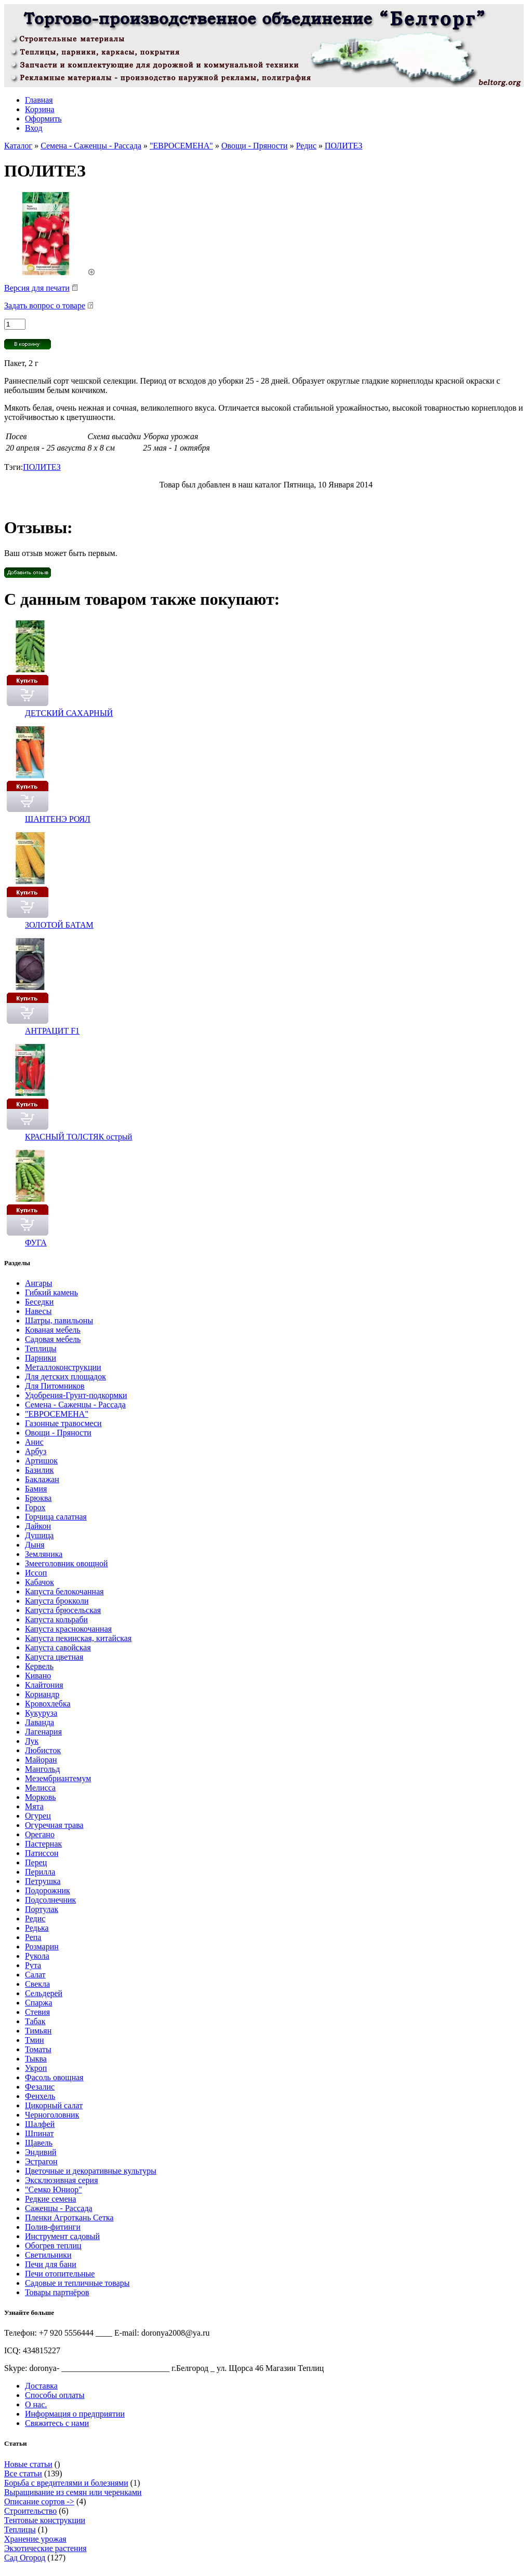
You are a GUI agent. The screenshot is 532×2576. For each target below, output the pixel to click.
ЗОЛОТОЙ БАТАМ (59, 924)
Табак (35, 2021)
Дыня (35, 1544)
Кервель (39, 1666)
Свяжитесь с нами (57, 2423)
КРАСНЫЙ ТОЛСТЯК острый (78, 1136)
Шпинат (39, 2133)
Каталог (18, 145)
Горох (35, 1507)
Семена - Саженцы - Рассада (91, 145)
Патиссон (42, 1853)
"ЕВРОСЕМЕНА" (181, 145)
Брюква (38, 1498)
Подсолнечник (50, 1899)
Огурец (38, 1815)
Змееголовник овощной (66, 1563)
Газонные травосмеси (63, 1423)
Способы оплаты (55, 2395)
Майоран (41, 1759)
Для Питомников (55, 1385)
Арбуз (35, 1451)
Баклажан (42, 1479)
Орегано (40, 1834)
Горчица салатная (56, 1516)
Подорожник (47, 1890)
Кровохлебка (48, 1703)
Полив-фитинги (53, 2226)
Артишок (41, 1460)
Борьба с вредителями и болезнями (66, 2482)
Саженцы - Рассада (58, 2208)
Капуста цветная (54, 1656)
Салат (35, 1974)
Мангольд (42, 1769)
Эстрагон (41, 2161)
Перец (36, 1862)
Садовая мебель (53, 1339)
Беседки (39, 1301)
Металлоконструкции (63, 1367)
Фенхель (40, 2096)
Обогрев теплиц (53, 2245)
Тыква (36, 2058)
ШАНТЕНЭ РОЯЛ (57, 819)
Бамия (36, 1488)
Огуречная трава (54, 1825)
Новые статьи (28, 2464)
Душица (39, 1535)
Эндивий (41, 2152)
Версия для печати (37, 287)
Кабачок (39, 1582)
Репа (33, 1937)
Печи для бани (50, 2264)
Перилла (40, 1871)
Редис (306, 145)
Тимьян (38, 2030)
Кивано (38, 1675)
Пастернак (43, 1843)
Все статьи (23, 2473)
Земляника (43, 1554)
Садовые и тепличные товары (77, 2283)
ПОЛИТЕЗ (343, 145)
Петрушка (43, 1881)
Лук (31, 1741)
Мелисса (40, 1787)
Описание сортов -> (39, 2501)
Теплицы (41, 1348)
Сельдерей (43, 1993)
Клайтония (44, 1684)
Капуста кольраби (56, 1619)
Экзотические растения (45, 2548)
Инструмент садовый (62, 2236)
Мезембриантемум (58, 1778)
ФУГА (36, 1242)
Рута (33, 1965)
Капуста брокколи (57, 1600)
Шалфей (40, 2124)
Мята (34, 1806)
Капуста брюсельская (63, 1610)
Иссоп (36, 1572)
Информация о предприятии (75, 2413)
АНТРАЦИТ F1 (52, 1030)
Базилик (39, 1470)
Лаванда (39, 1722)
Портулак (41, 1909)
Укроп (36, 2068)
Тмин (34, 2040)
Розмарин (42, 1946)
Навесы (38, 1311)
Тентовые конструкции (44, 2520)
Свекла (37, 1984)
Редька (37, 1927)
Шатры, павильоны (59, 1320)
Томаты (38, 2049)
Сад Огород (24, 2557)
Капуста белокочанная (64, 1591)
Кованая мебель (53, 1329)
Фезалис (40, 2086)
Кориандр (42, 1694)
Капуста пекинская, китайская (78, 1638)
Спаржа (38, 2002)
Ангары (38, 1283)
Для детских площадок (65, 1376)
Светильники (48, 2254)
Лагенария (43, 1731)
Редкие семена (50, 2198)
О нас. (36, 2404)
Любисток (43, 1750)
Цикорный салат (54, 2105)
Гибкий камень (51, 1292)
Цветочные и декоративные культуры (90, 2170)
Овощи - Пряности (254, 145)
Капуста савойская (58, 1647)
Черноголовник (52, 2114)
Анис (34, 1442)
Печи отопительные (60, 2273)
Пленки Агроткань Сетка (69, 2217)
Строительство (30, 2510)
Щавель (38, 2142)
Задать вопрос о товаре (44, 305)
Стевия (37, 2012)
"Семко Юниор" (53, 2189)
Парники (40, 1357)
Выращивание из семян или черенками (73, 2492)
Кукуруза (41, 1713)
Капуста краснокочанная (68, 1628)
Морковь (40, 1797)
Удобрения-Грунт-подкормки (76, 1395)
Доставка (41, 2385)
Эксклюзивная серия (61, 2180)
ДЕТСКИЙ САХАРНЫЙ (69, 713)
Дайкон (38, 1526)
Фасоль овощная (54, 2077)
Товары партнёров (57, 2292)
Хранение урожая (35, 2538)
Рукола (37, 1955)
